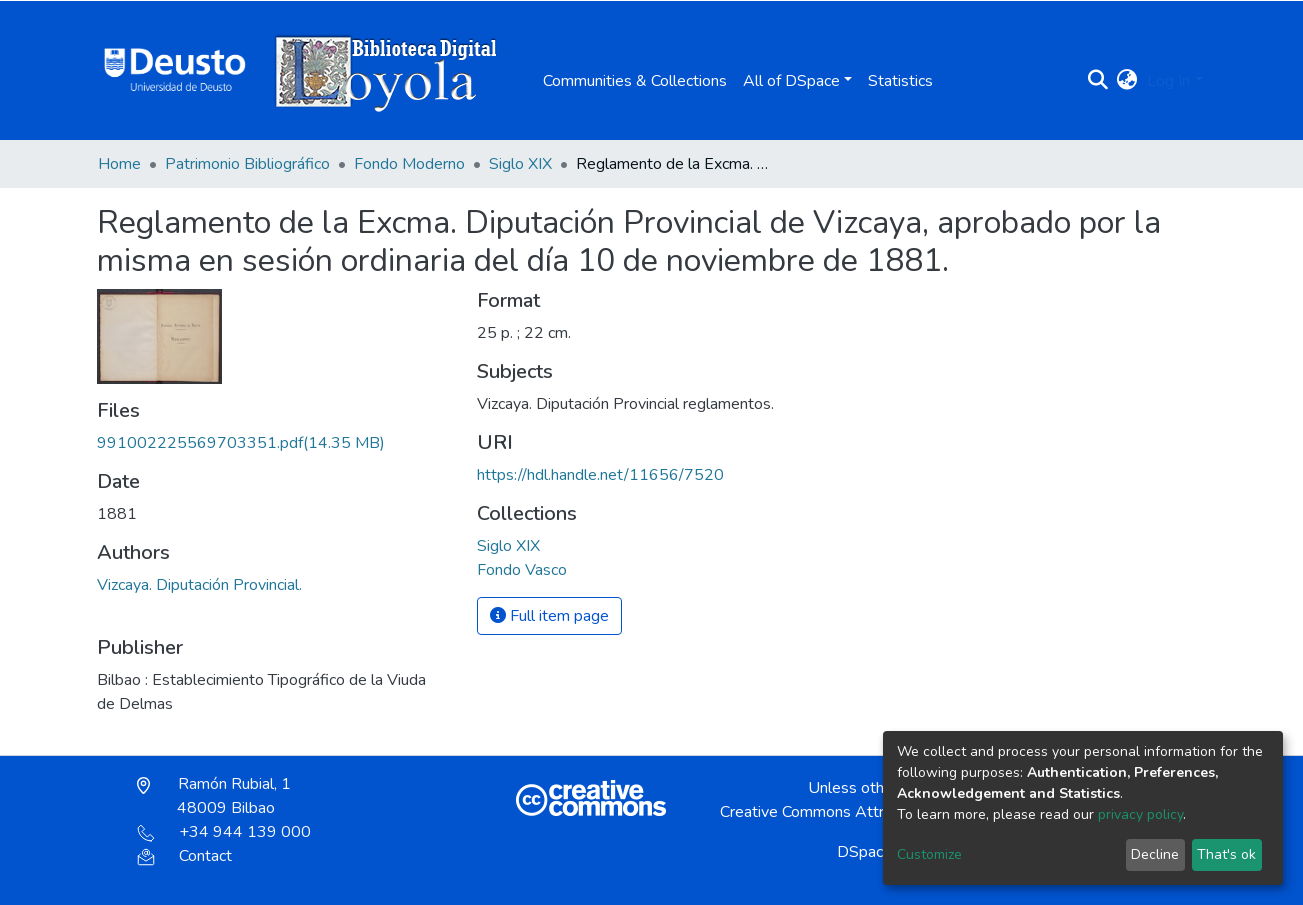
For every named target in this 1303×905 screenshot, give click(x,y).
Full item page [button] (549, 616)
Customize (929, 854)
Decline (1155, 854)
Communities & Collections (635, 81)
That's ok (1226, 854)
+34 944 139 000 (224, 832)
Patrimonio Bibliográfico (247, 164)
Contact (184, 856)
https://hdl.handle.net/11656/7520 (600, 475)
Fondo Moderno (409, 164)
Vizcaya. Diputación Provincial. (199, 585)
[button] (1126, 81)
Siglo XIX (520, 164)
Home (119, 164)
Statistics (900, 81)
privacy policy (1140, 814)
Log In (1168, 81)
